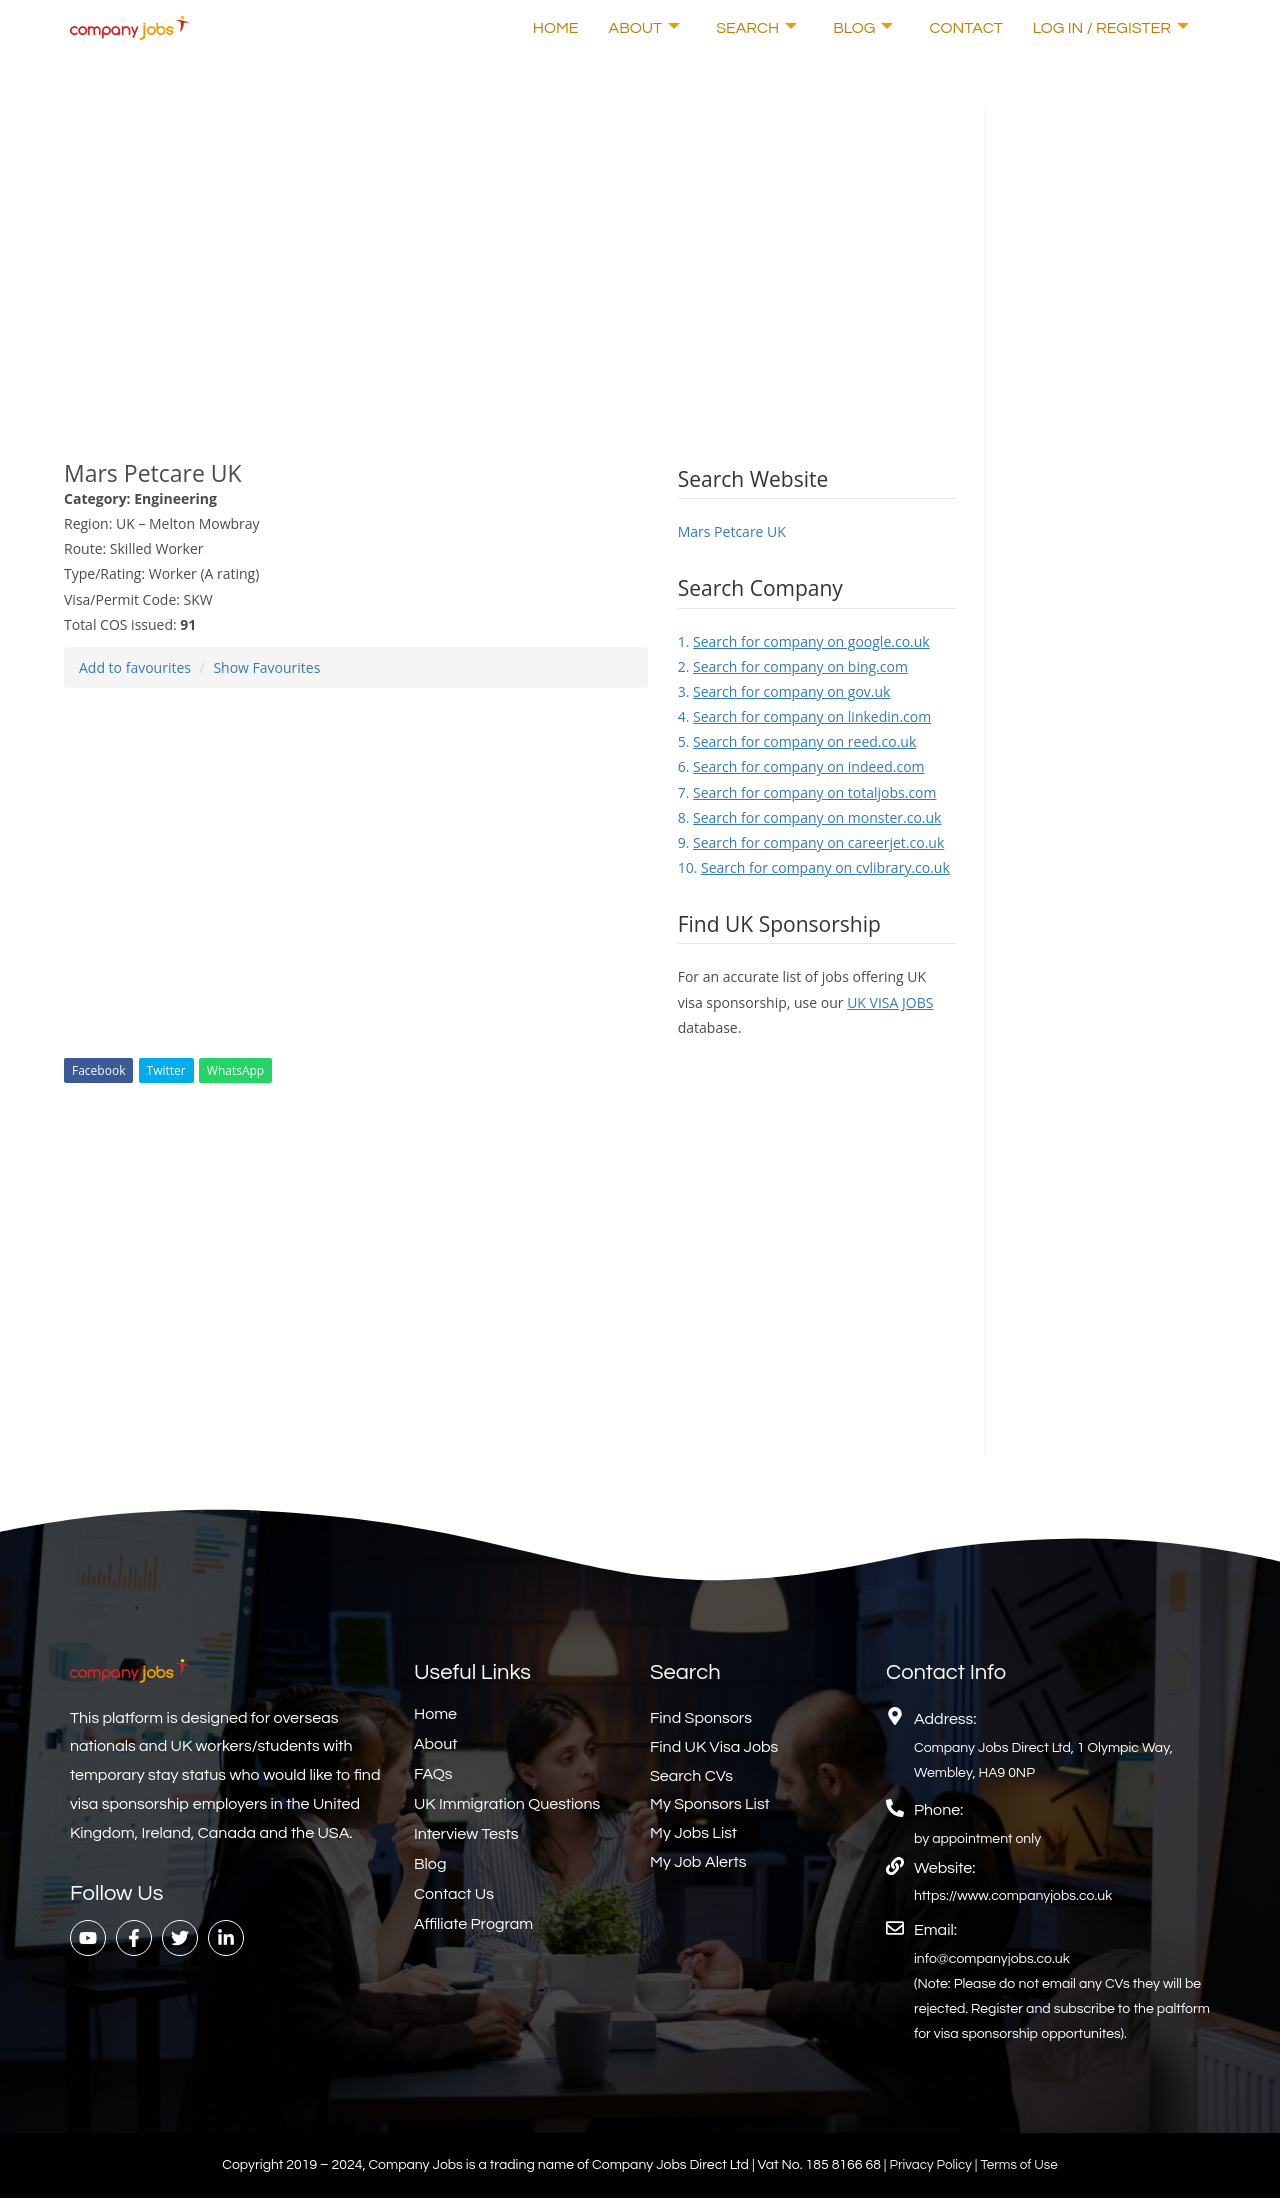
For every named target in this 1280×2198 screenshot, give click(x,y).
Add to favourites (135, 667)
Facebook (98, 1070)
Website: (944, 1868)
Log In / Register (1111, 28)
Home (556, 28)
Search (756, 28)
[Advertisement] (509, 245)
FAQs (433, 1774)
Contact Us (454, 1894)
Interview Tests (466, 1834)
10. (814, 867)
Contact (965, 28)
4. (804, 716)
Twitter (166, 1070)
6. (801, 766)
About (645, 28)
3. (784, 691)
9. (811, 842)
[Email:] (895, 1928)
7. (807, 792)
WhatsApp (235, 1070)
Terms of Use (1021, 2165)
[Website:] (895, 1866)
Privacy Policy (930, 2165)
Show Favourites (266, 667)
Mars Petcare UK (732, 531)
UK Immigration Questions (507, 1804)
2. (793, 666)
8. (810, 817)
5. (797, 741)
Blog (863, 28)
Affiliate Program (473, 1924)
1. (804, 641)
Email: (935, 1930)
